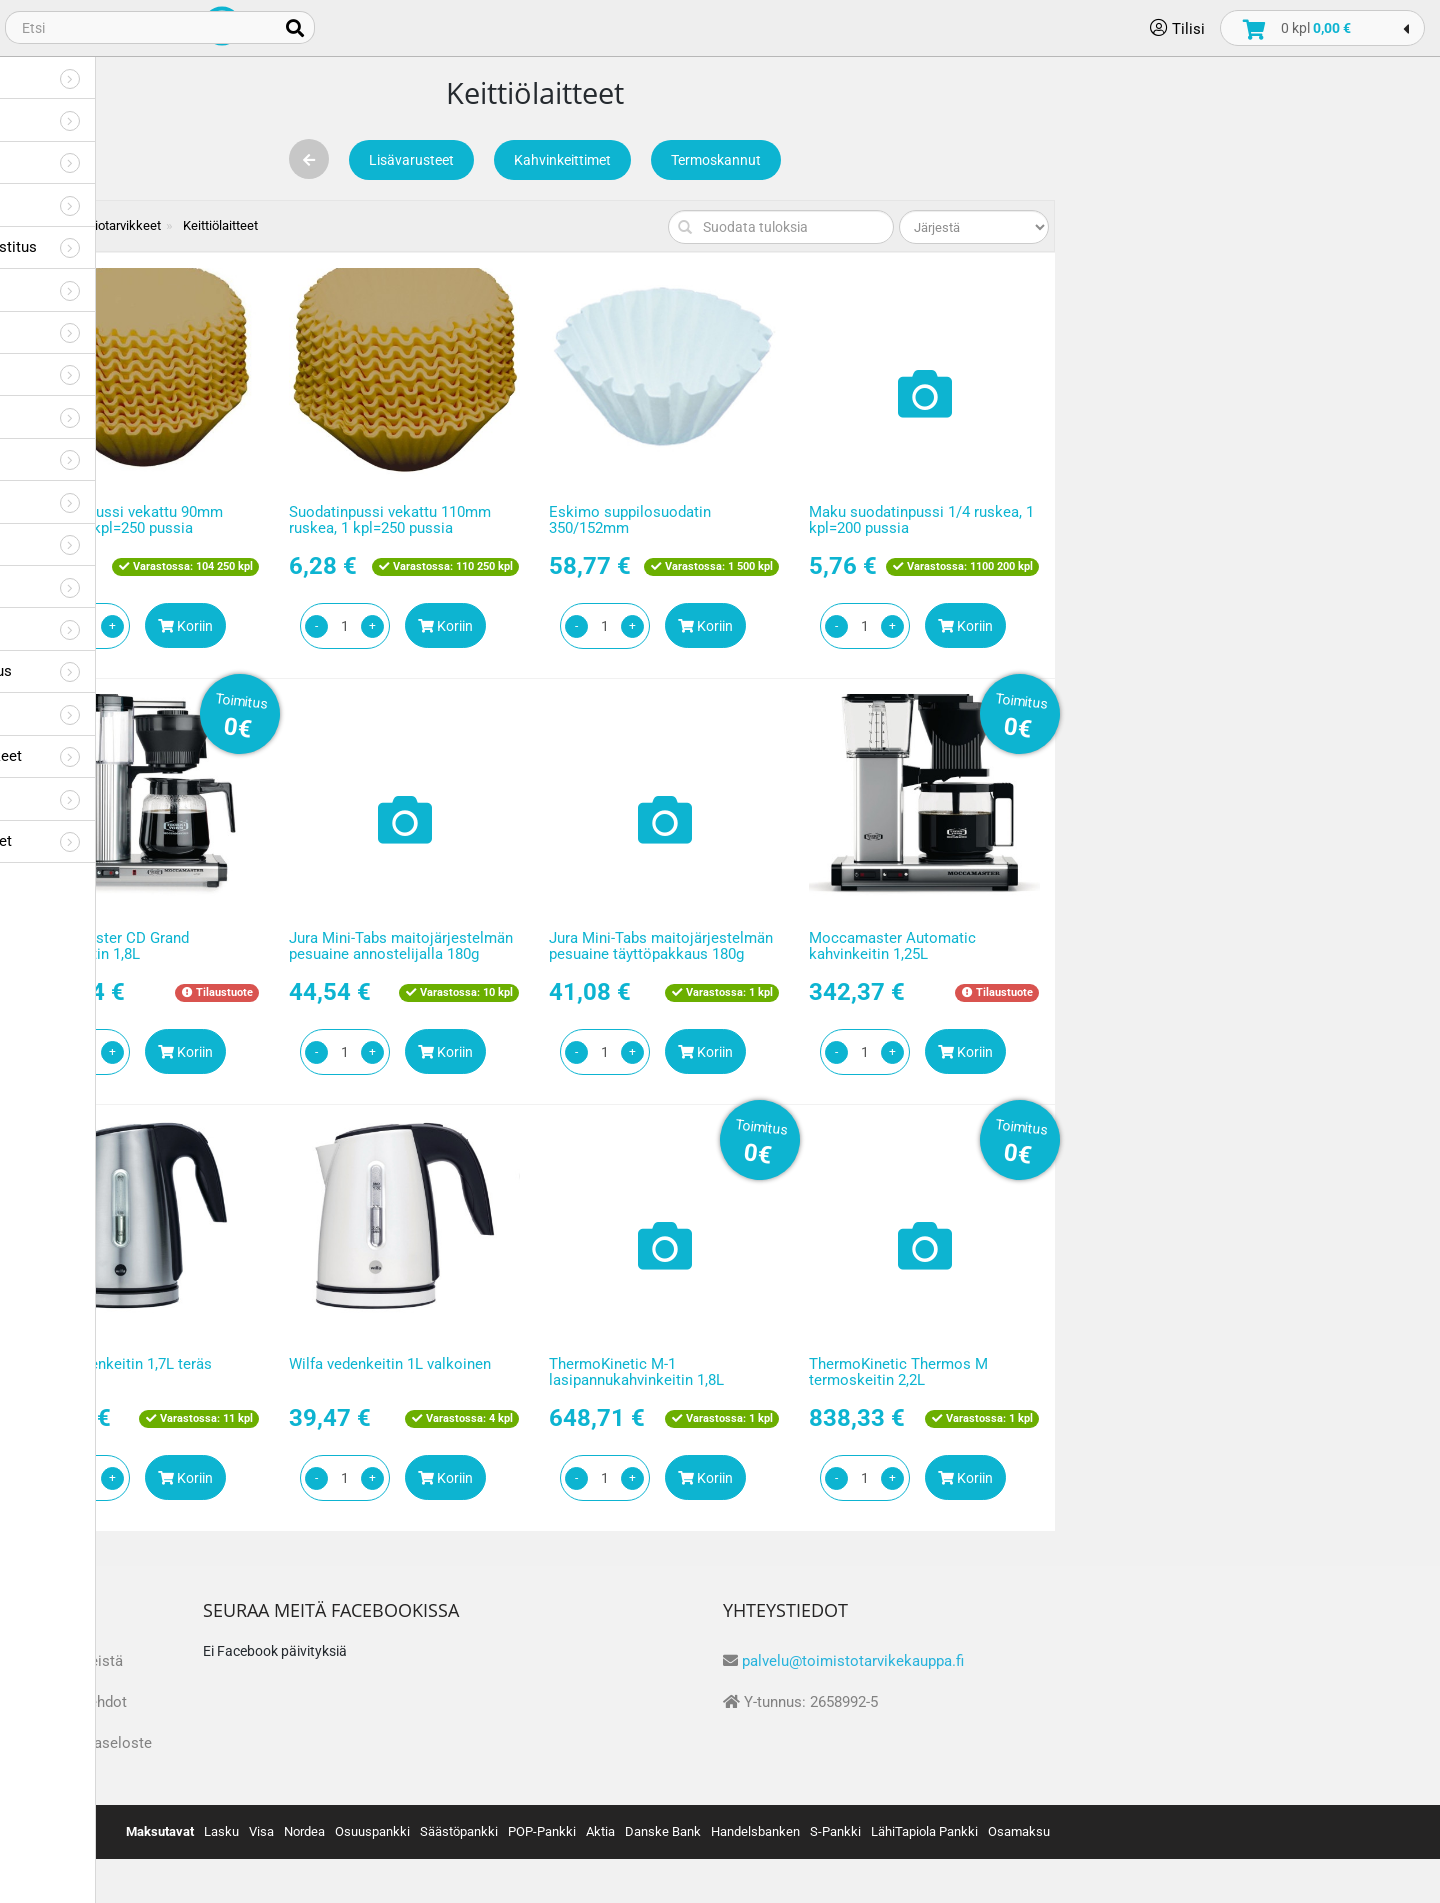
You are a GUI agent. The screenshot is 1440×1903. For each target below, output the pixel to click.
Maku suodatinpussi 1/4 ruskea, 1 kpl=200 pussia (1241, 520)
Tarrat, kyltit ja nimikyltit (113, 331)
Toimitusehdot (398, 1702)
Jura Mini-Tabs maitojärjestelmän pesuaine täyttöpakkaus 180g (981, 946)
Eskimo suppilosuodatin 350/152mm (950, 520)
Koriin (505, 626)
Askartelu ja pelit (89, 458)
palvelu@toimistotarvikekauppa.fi (1173, 1661)
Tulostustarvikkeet (94, 161)
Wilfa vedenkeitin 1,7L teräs (440, 1364)
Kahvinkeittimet (882, 160)
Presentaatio (75, 543)
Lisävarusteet (731, 160)
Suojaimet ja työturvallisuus (125, 670)
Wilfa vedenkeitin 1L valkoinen (710, 1364)
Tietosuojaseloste (411, 1743)
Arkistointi (67, 415)
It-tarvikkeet (72, 627)
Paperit (56, 76)
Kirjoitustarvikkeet (93, 373)
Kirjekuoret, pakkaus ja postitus (138, 246)
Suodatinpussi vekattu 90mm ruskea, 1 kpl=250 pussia (446, 520)
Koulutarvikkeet (84, 500)
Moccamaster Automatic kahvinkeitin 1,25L (1212, 946)
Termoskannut (1036, 160)
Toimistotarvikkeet (95, 118)
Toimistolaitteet (86, 203)
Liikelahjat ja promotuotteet (125, 840)
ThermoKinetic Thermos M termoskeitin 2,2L (1218, 1372)
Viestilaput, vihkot (92, 288)
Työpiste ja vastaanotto (111, 712)
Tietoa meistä (396, 1661)
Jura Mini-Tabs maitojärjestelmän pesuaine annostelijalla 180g (721, 946)
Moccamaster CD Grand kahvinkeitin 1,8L (429, 946)
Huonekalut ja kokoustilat (119, 585)
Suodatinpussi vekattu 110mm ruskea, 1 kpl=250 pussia (710, 520)
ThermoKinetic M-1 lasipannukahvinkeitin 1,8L (956, 1372)
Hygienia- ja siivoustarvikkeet (130, 755)
